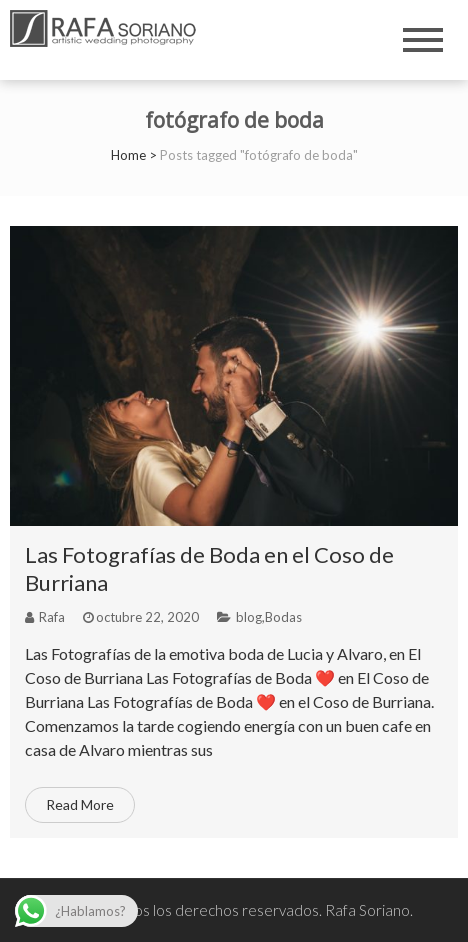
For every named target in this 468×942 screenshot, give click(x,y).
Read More (80, 804)
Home (128, 155)
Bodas (283, 617)
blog (249, 617)
